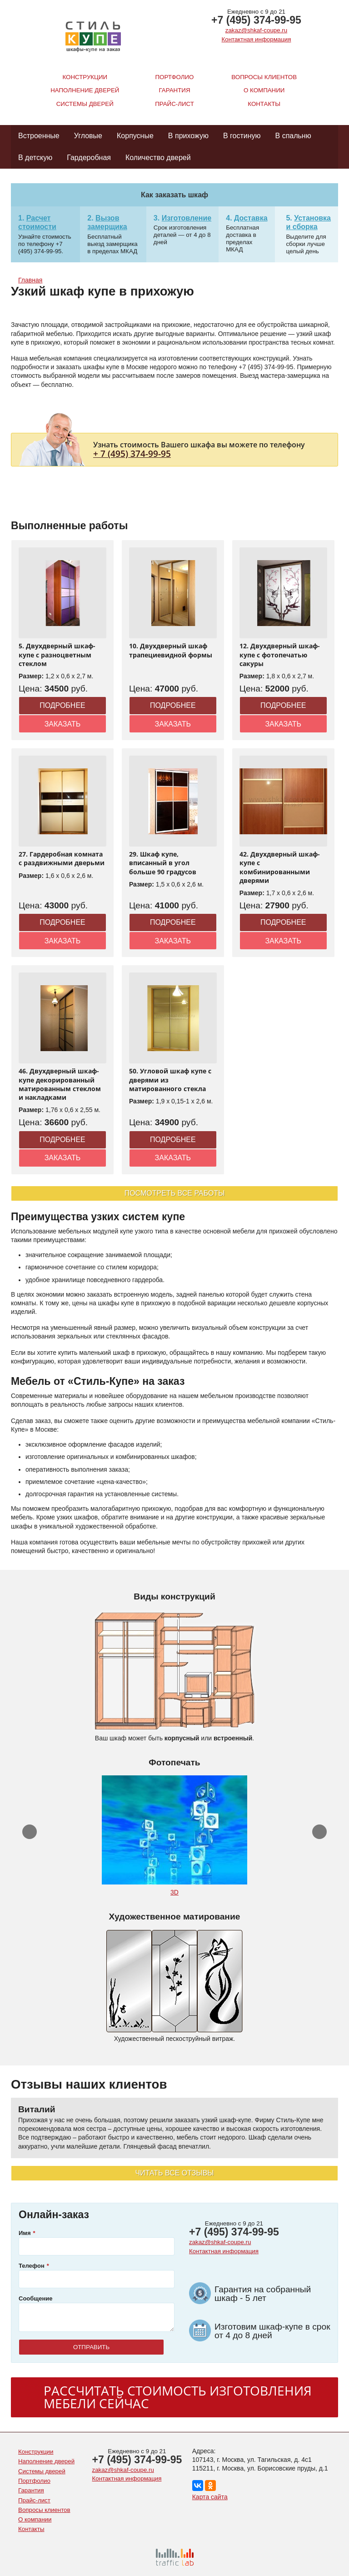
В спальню (293, 136)
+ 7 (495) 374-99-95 (132, 453)
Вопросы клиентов (264, 77)
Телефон (32, 2266)
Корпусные (135, 136)
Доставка (251, 218)
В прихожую (188, 136)
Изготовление (187, 218)
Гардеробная (89, 157)
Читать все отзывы (174, 2173)
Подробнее (62, 705)
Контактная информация (256, 39)
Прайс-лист (174, 103)
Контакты (264, 103)
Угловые (88, 136)
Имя (25, 2233)
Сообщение (36, 2298)
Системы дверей (85, 103)
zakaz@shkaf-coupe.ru (256, 30)
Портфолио (174, 77)
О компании (264, 90)
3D (174, 1892)
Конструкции (84, 77)
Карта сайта (210, 2497)
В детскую (35, 157)
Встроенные (39, 136)
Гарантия (174, 90)
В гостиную (242, 136)
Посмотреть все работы (175, 1193)
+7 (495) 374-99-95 (256, 20)
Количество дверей (158, 157)
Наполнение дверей (84, 90)
